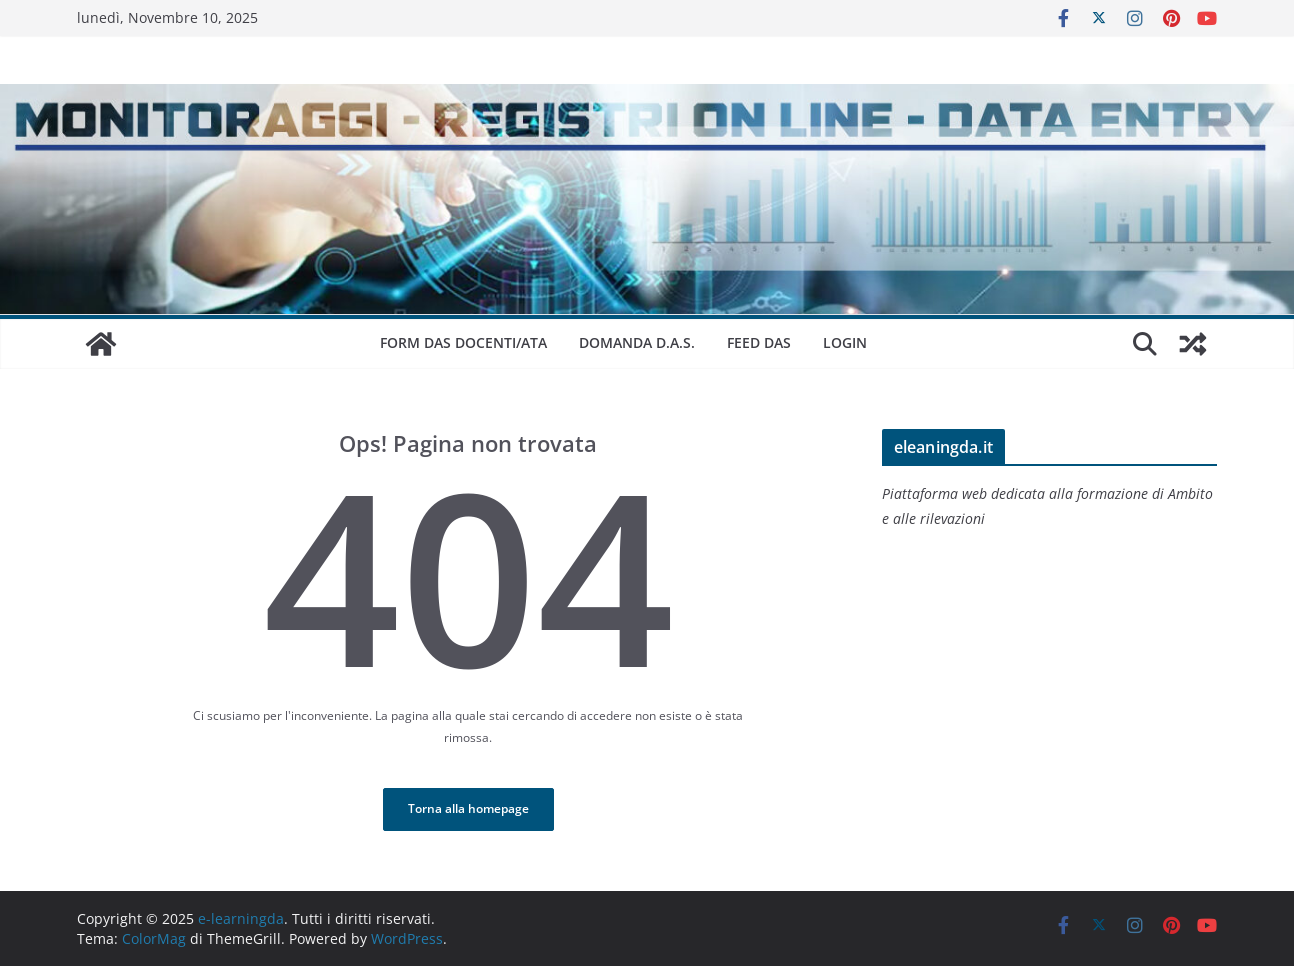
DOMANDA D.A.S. (637, 342)
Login (845, 342)
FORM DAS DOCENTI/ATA (463, 342)
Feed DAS (759, 342)
